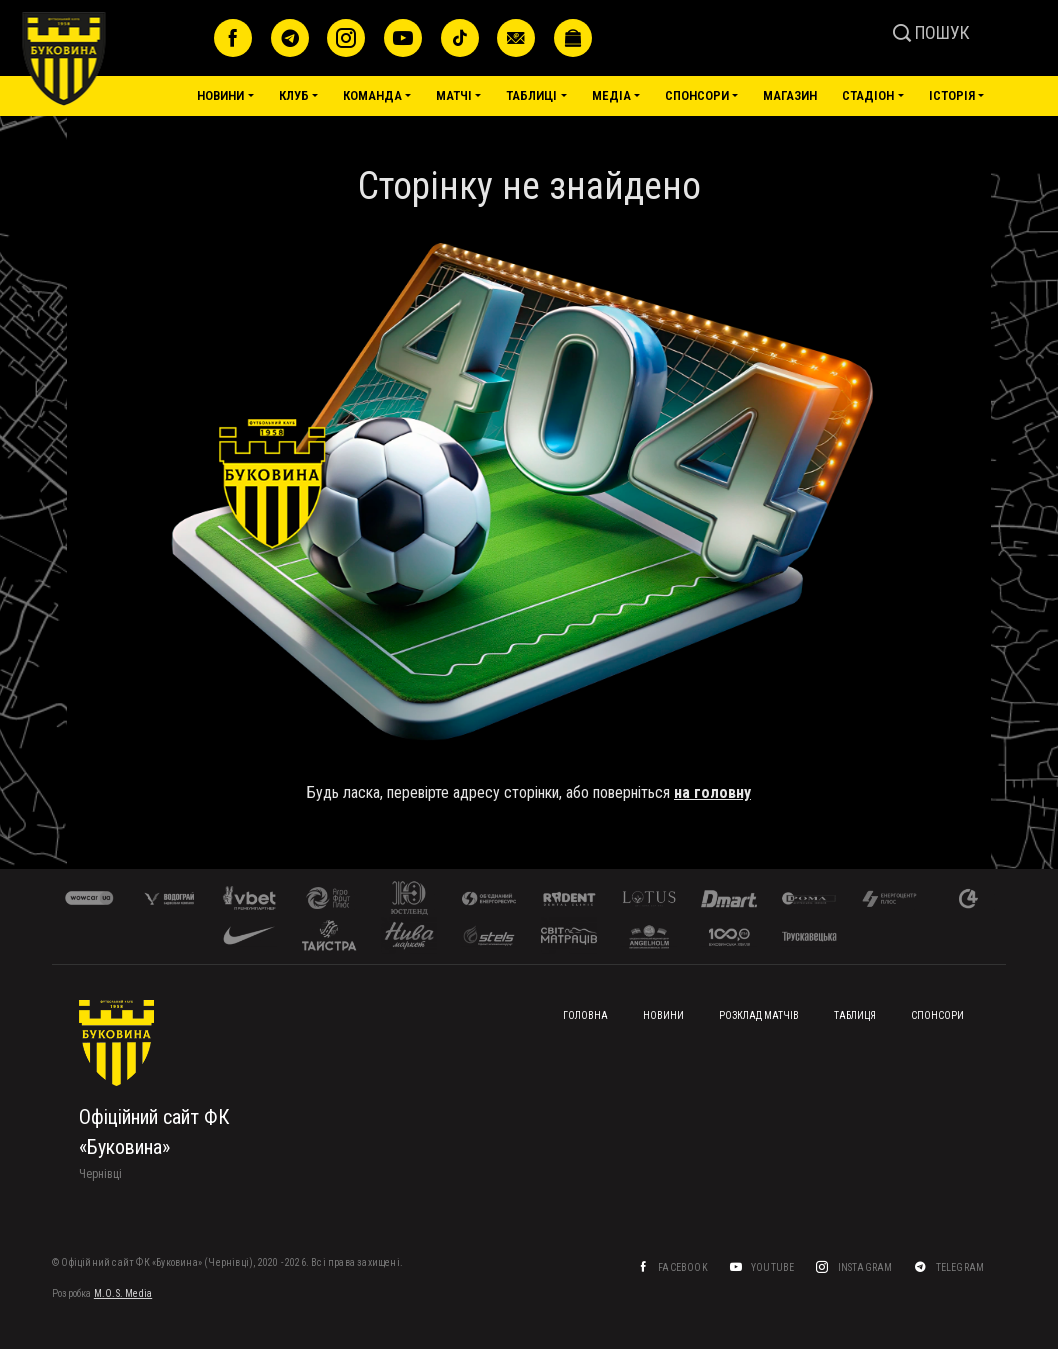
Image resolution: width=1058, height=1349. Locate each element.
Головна (585, 1015)
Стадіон (868, 95)
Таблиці (531, 95)
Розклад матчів (759, 1015)
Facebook (683, 1267)
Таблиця (855, 1015)
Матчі (454, 95)
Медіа (611, 95)
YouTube (773, 1267)
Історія (952, 95)
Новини (220, 95)
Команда (372, 95)
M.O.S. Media (123, 1293)
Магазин (790, 95)
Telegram (960, 1267)
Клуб (294, 95)
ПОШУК (931, 32)
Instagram (865, 1267)
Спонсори (697, 95)
